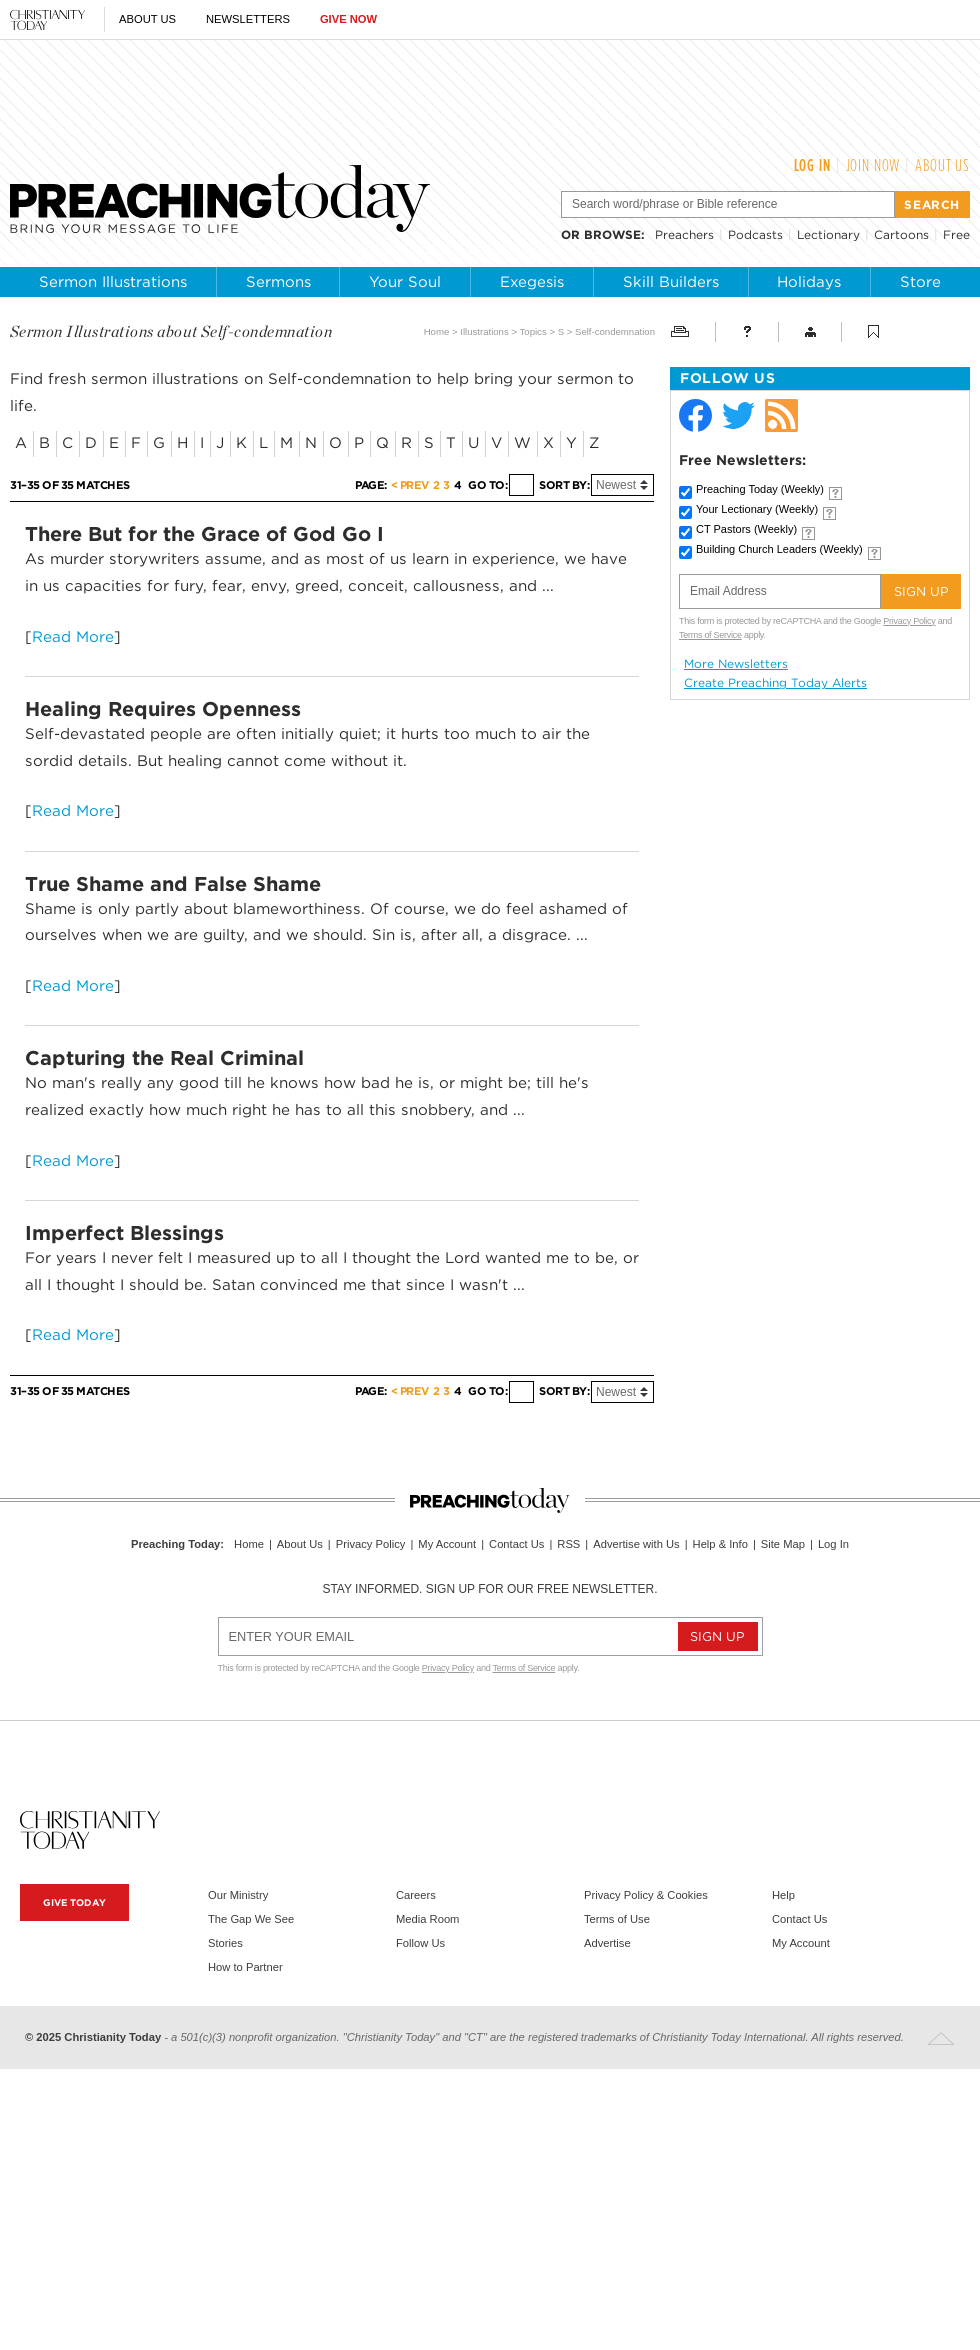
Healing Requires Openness (163, 709)
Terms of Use (617, 1919)
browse (612, 234)
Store (920, 282)
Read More (73, 636)
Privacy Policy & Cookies (646, 1895)
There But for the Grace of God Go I (204, 534)
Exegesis (532, 282)
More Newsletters (736, 664)
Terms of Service (710, 635)
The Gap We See (251, 1919)
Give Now (348, 19)
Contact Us (516, 1544)
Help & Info (720, 1544)
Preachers (684, 234)
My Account (447, 1544)
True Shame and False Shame (173, 884)
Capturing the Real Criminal (164, 1058)
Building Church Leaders (779, 549)
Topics (533, 331)
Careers (416, 1895)
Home (437, 331)
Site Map (783, 1544)
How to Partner (245, 1967)
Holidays (809, 282)
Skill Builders (671, 282)
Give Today (74, 1902)
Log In (812, 165)
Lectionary (828, 234)
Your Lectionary (757, 509)
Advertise (607, 1943)
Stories (225, 1943)
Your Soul (405, 282)
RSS (568, 1544)
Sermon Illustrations (113, 282)
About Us (147, 19)
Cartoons (901, 234)
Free (956, 234)
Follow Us (420, 1943)
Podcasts (755, 234)
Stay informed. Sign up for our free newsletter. (489, 1589)
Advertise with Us (636, 1544)
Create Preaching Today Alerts (775, 683)
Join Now (873, 165)
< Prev (410, 485)
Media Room (427, 1919)
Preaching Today (760, 489)
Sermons (278, 282)
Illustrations (484, 331)
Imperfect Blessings (124, 1233)
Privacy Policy (909, 621)
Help (783, 1895)
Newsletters (248, 19)
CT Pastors (746, 529)
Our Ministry (238, 1895)
